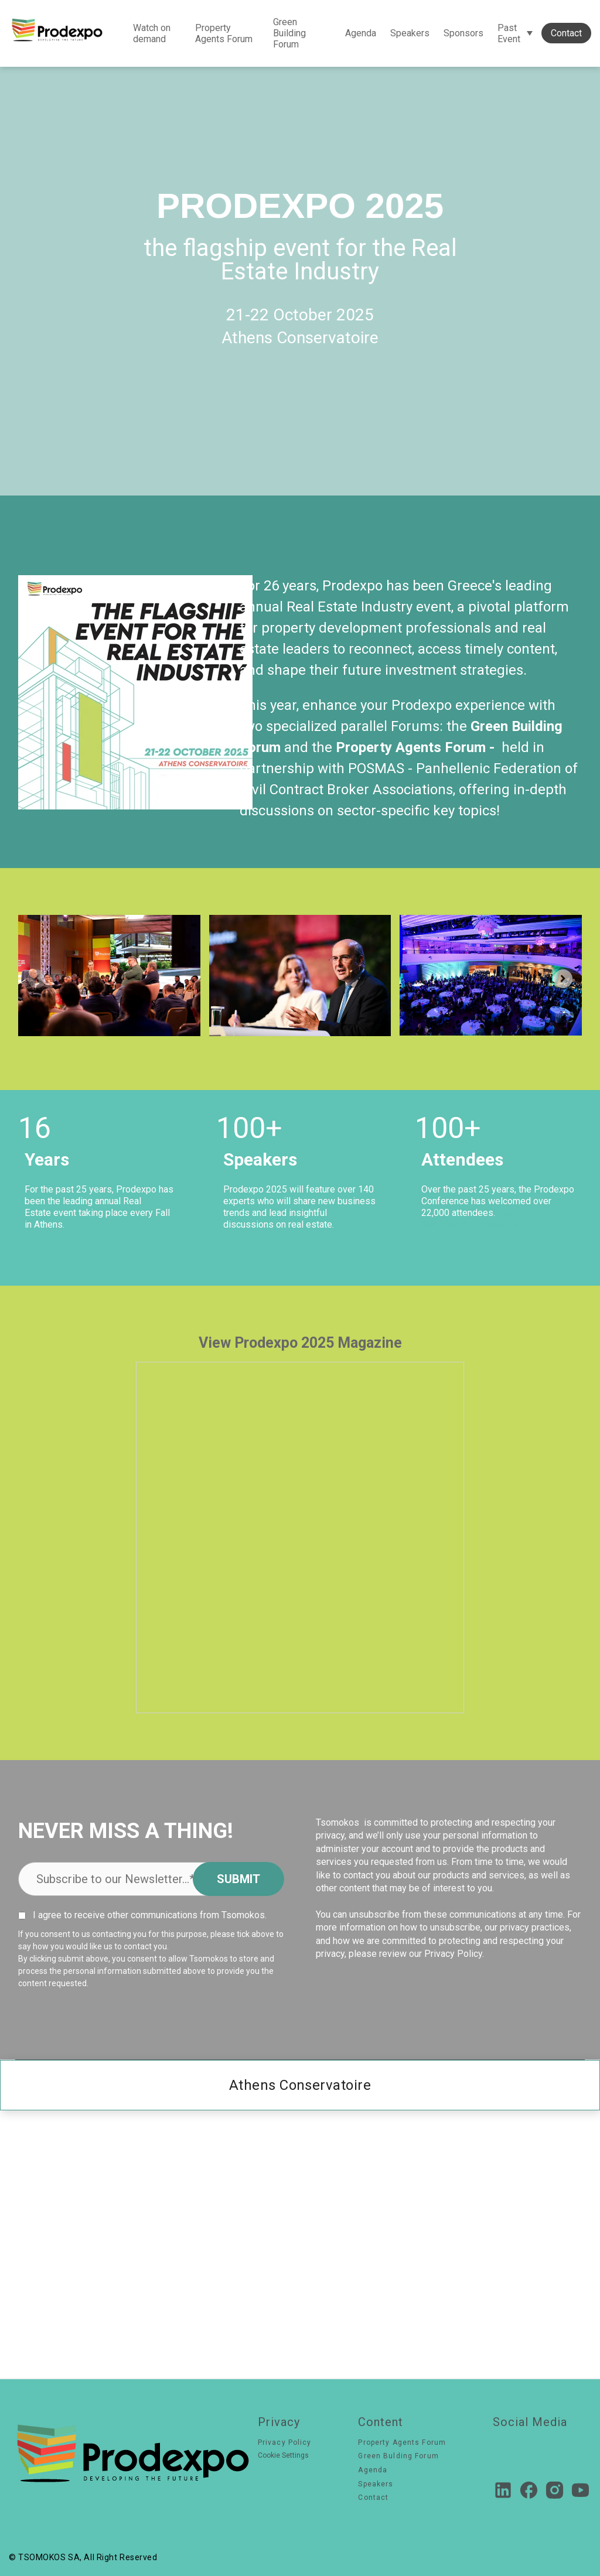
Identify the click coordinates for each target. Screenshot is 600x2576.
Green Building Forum (289, 33)
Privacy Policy (285, 2442)
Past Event (508, 33)
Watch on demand (152, 33)
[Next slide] (563, 978)
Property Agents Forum (224, 33)
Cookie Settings (283, 2455)
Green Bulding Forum (398, 2456)
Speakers (409, 33)
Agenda (360, 33)
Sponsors (463, 33)
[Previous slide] (37, 978)
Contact (566, 33)
